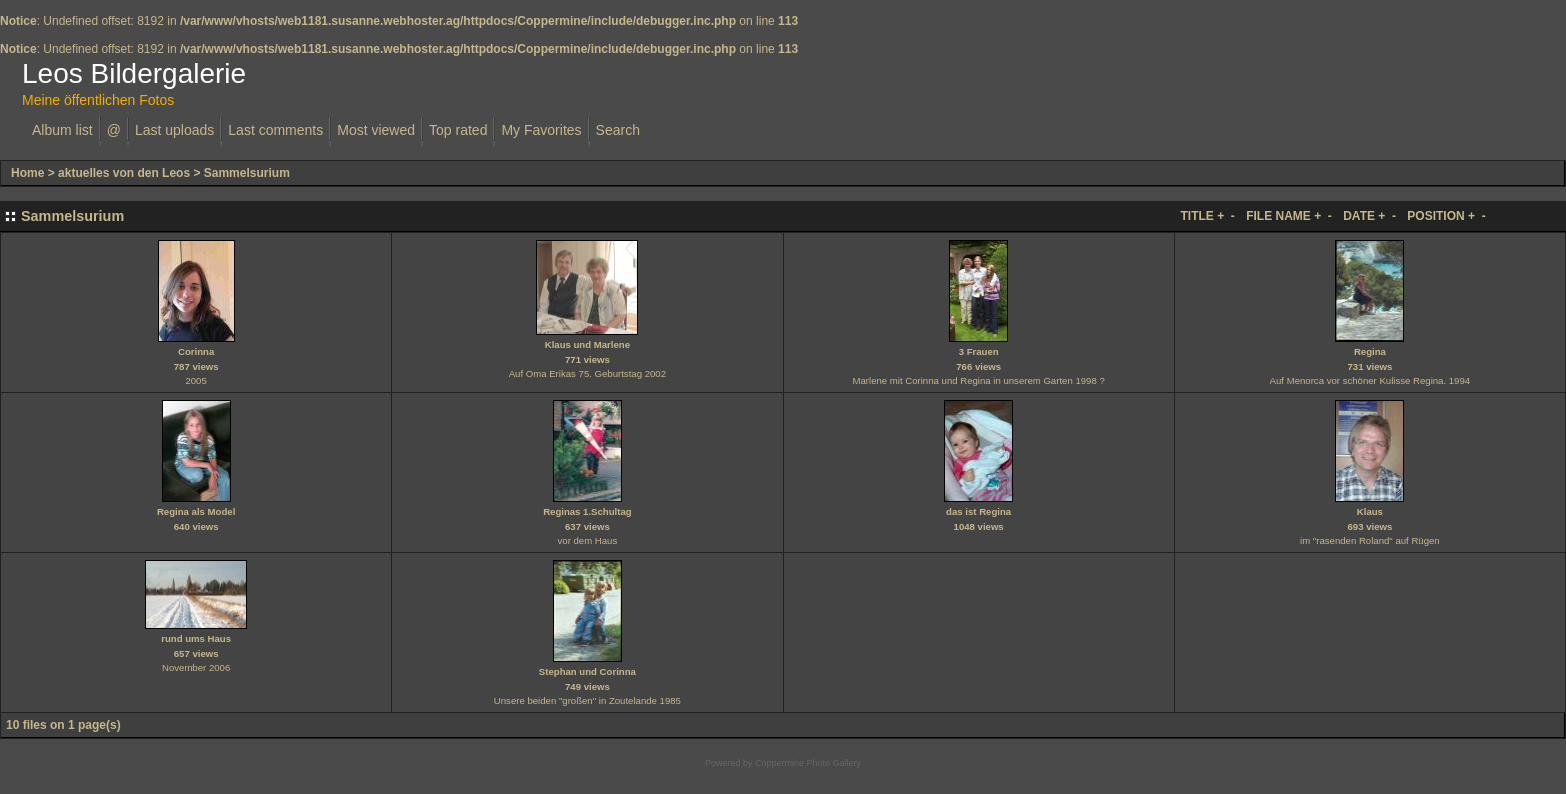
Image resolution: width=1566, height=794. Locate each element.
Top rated (458, 130)
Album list (62, 130)
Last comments (275, 130)
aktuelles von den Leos (124, 173)
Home (27, 173)
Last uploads (174, 130)
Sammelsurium (247, 173)
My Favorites (541, 130)
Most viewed (376, 130)
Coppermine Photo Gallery (808, 763)
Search (618, 130)
